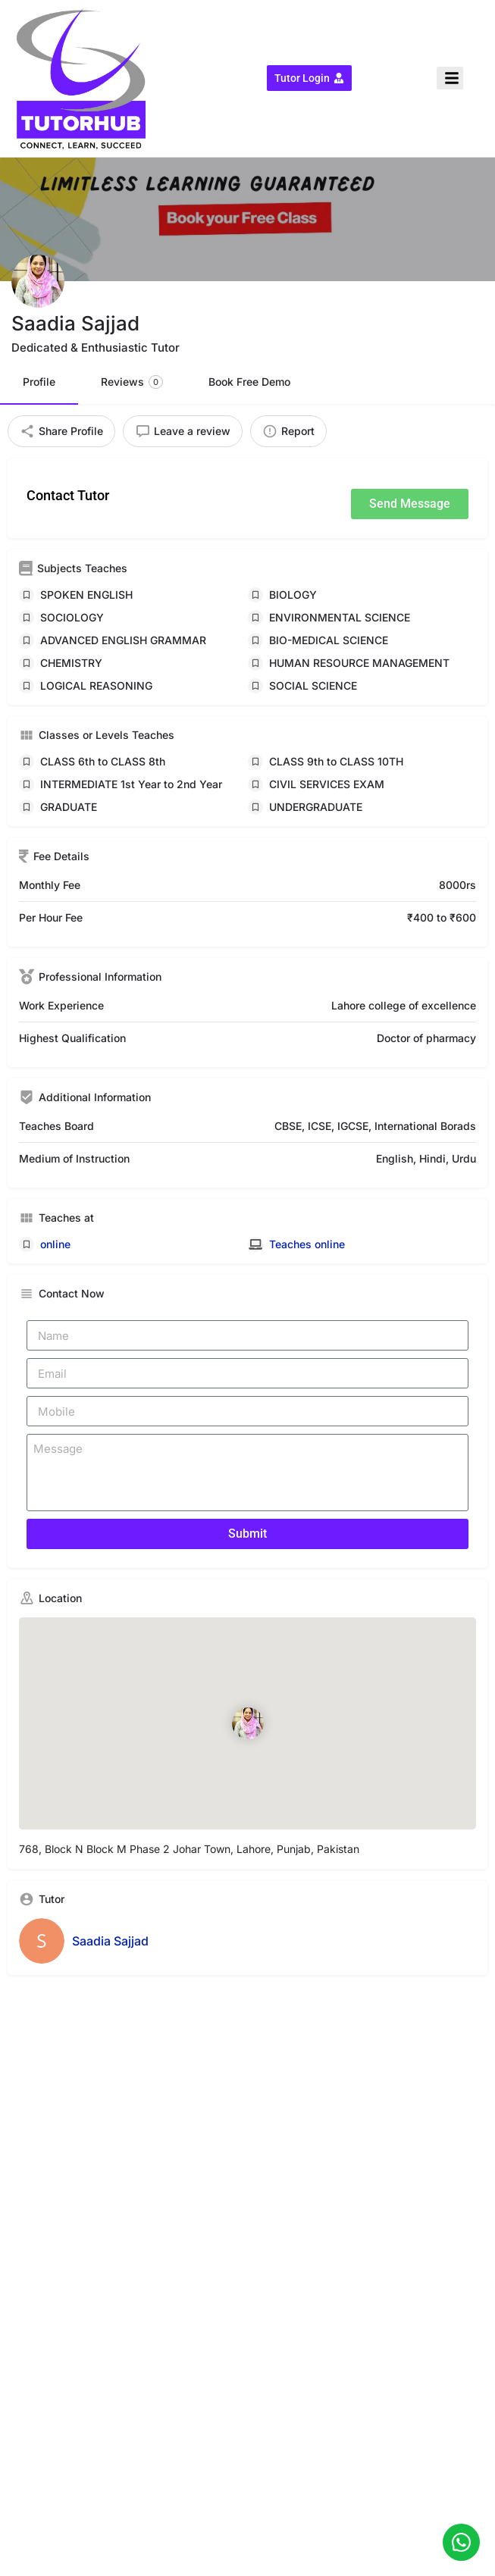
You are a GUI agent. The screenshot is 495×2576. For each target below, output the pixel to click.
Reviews (132, 382)
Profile (39, 381)
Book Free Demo (249, 381)
